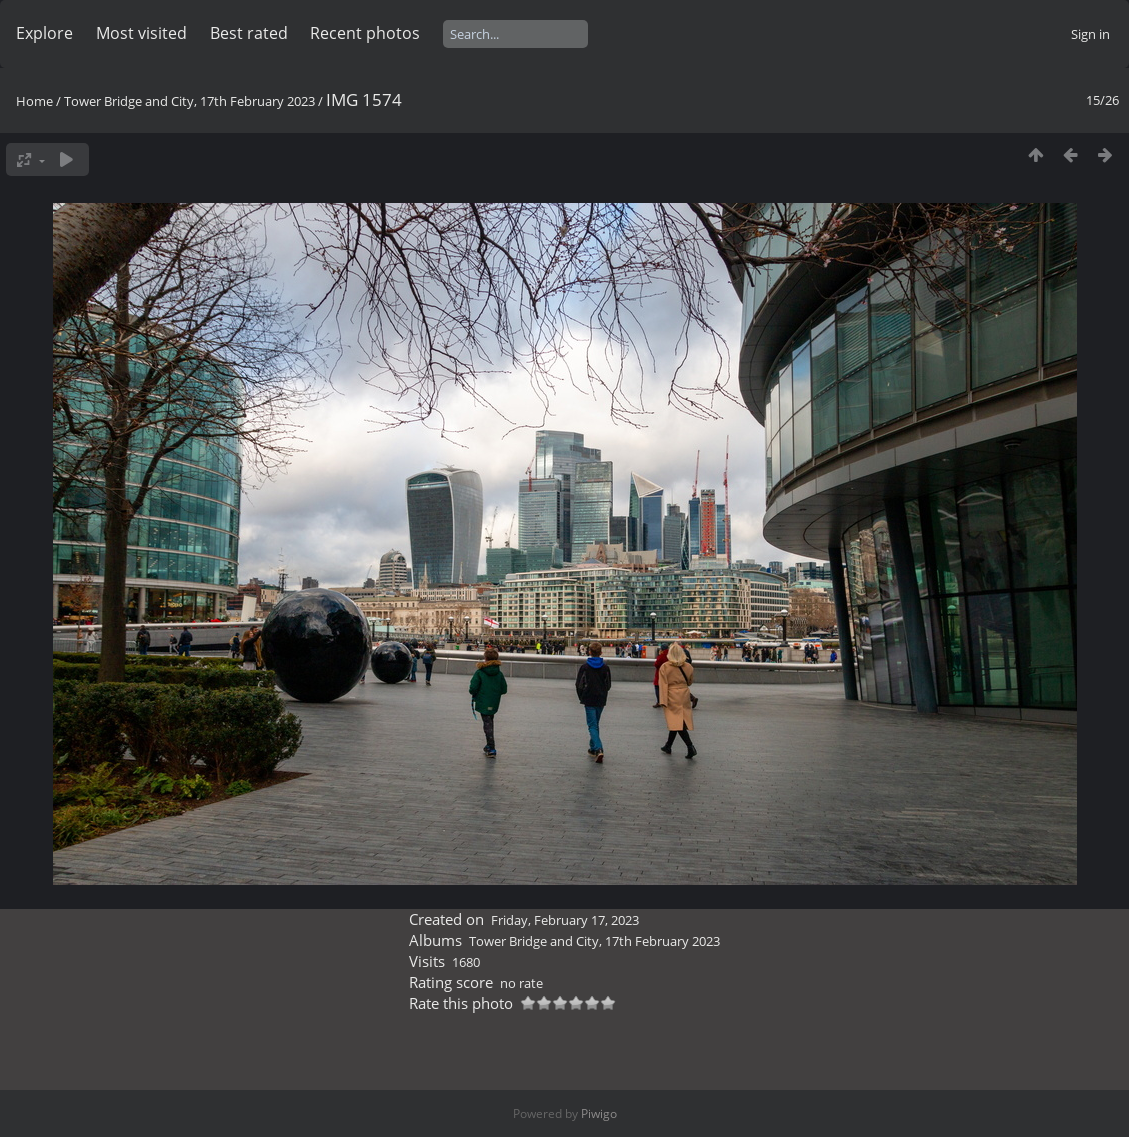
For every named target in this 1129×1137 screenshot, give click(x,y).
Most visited (141, 33)
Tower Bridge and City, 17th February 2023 (189, 101)
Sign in (1090, 34)
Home (34, 101)
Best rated (249, 33)
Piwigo (599, 1113)
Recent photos (365, 33)
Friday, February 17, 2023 (565, 920)
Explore (44, 33)
